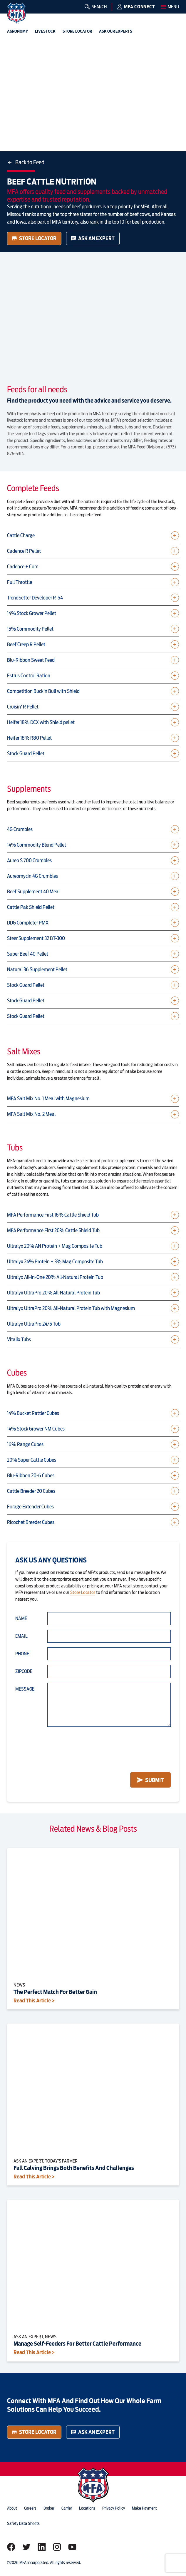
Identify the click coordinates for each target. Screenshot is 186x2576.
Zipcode (23, 1671)
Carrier (66, 2508)
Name (21, 1618)
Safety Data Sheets (23, 2523)
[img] (16, 13)
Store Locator (34, 238)
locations (87, 2508)
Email (21, 1636)
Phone (22, 1654)
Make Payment (144, 2508)
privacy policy (113, 2508)
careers (30, 2508)
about (12, 2508)
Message (24, 1689)
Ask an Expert (93, 238)
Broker (48, 2508)
